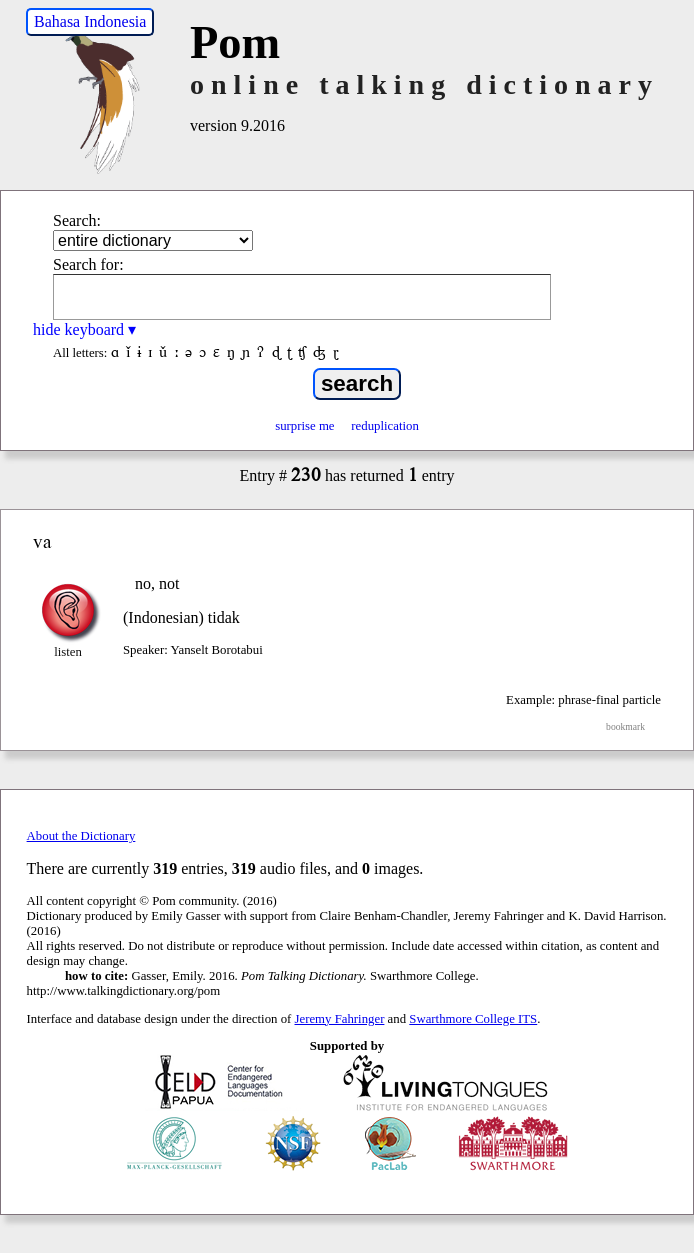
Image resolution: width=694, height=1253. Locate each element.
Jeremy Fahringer (340, 1019)
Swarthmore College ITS (473, 1019)
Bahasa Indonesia (90, 21)
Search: (77, 220)
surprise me (304, 426)
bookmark (625, 726)
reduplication (385, 426)
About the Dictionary (81, 836)
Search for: (88, 264)
